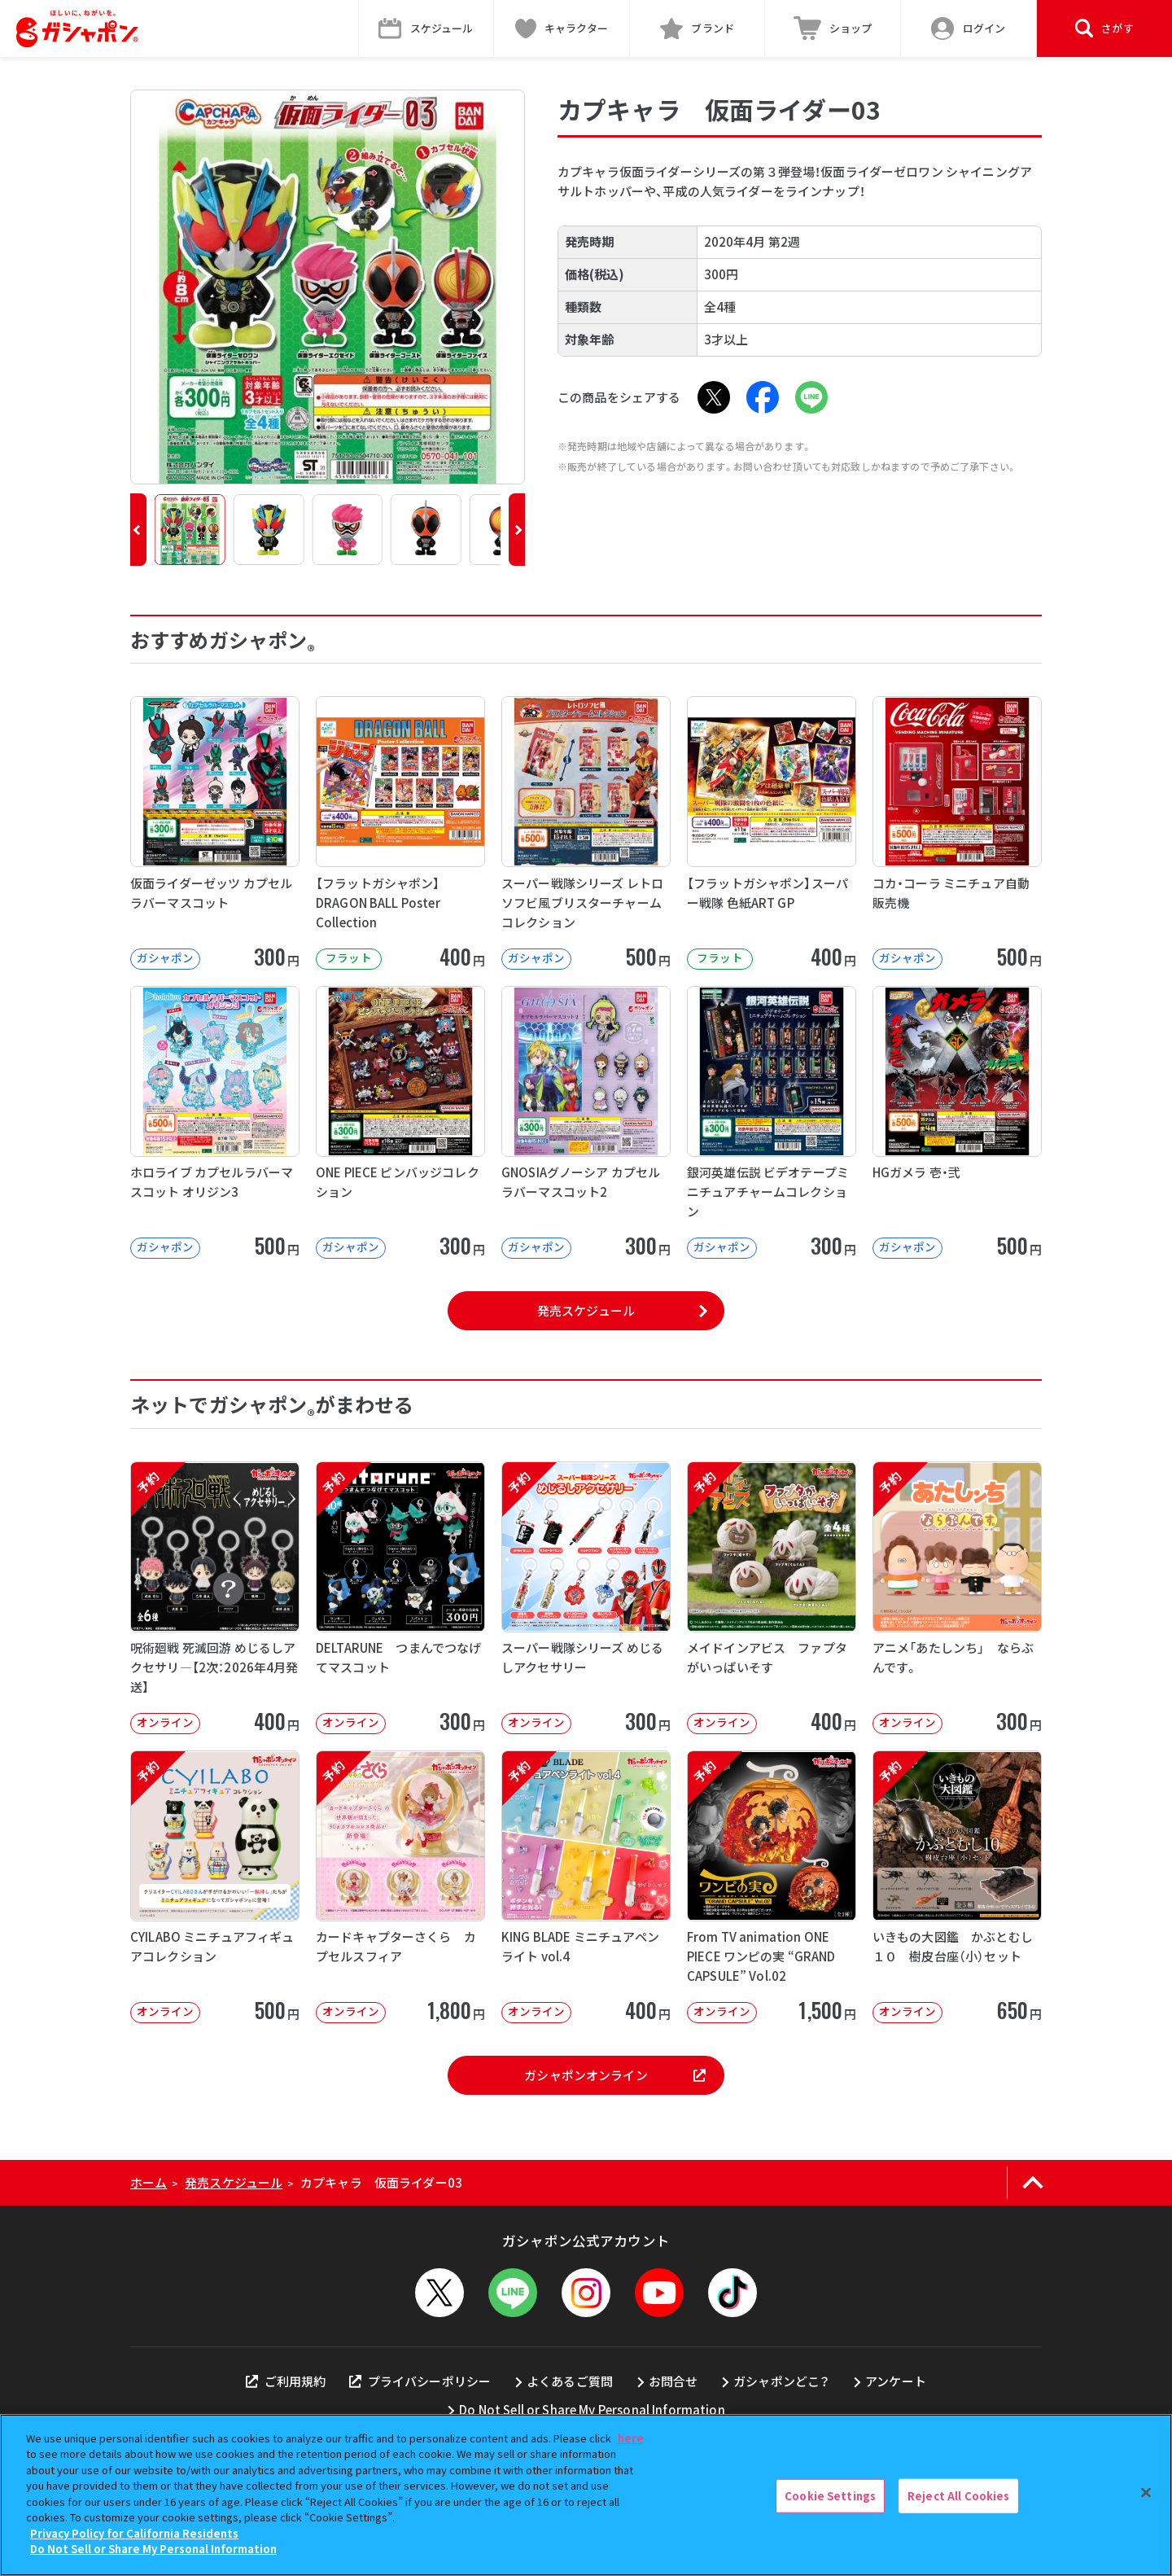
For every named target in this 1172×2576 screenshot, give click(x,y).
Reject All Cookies (958, 2496)
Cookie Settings (830, 2496)
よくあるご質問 (570, 2381)
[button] (138, 529)
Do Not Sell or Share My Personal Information (592, 2409)
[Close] (1146, 2493)
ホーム (148, 2182)
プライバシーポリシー (420, 2381)
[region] (586, 2495)
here (631, 2438)
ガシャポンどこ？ (781, 2381)
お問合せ (673, 2381)
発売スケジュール (586, 1310)
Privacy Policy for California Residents (134, 2533)
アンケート (895, 2381)
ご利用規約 (286, 2381)
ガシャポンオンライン (614, 2074)
